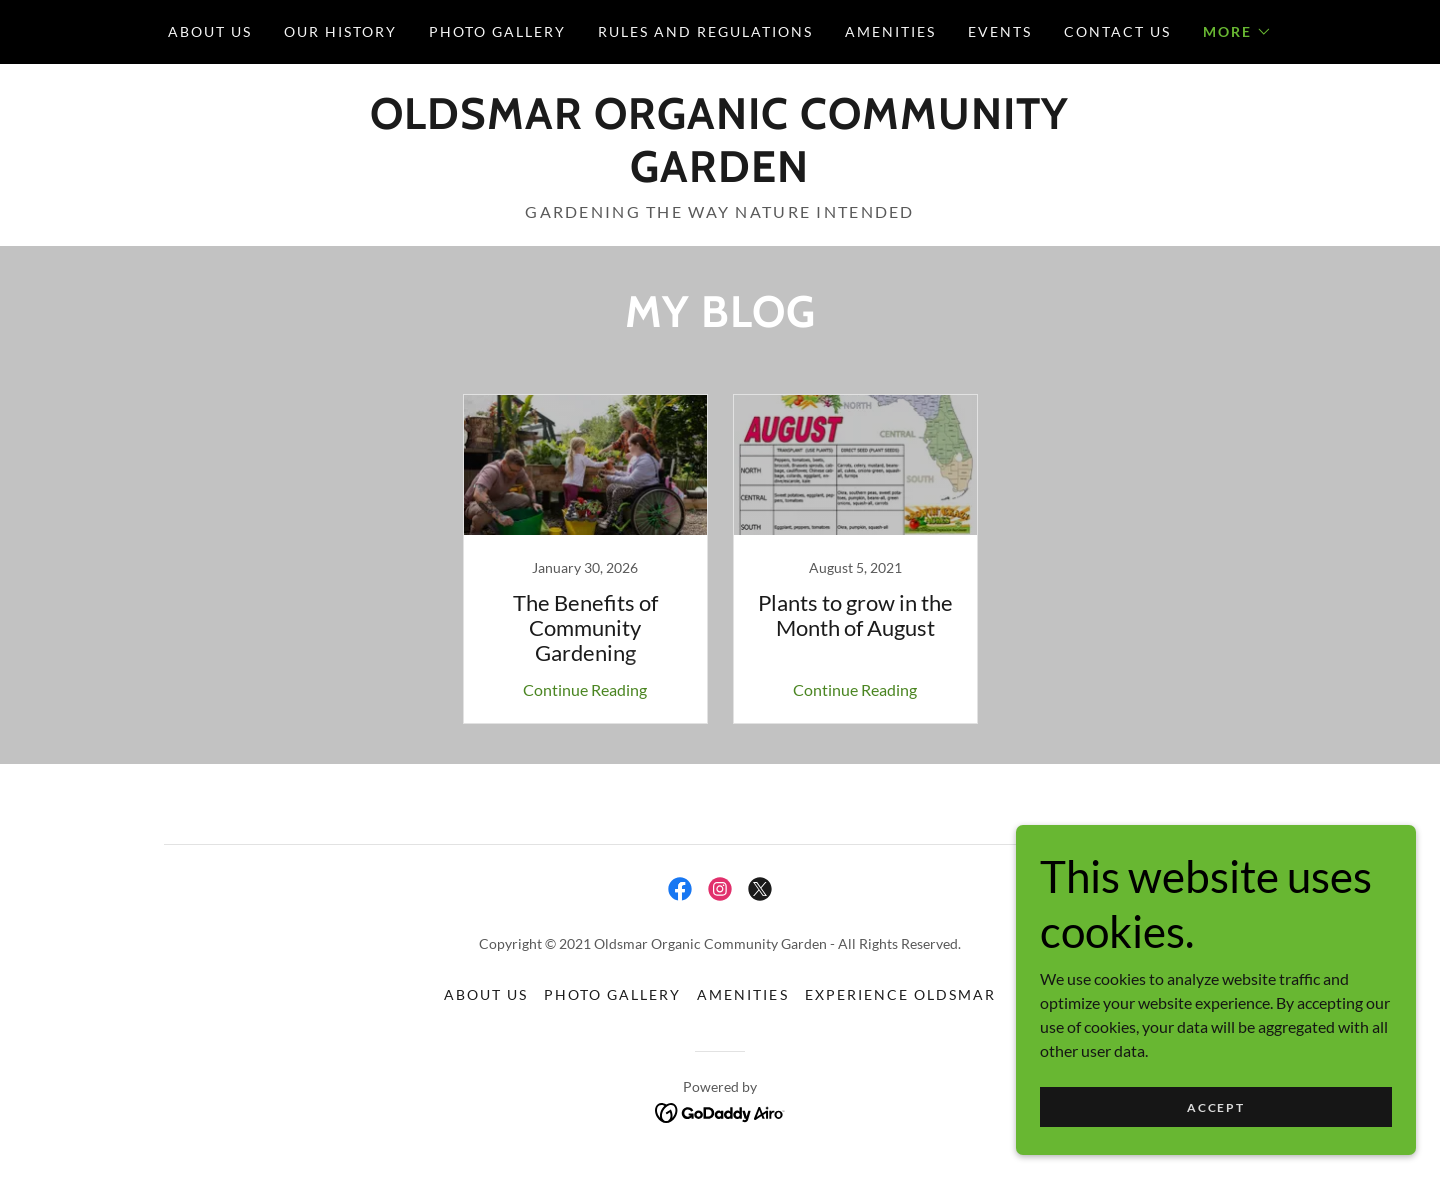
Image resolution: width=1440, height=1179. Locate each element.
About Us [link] (210, 31)
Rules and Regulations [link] (705, 31)
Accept (1215, 1107)
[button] (1237, 32)
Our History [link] (340, 31)
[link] (719, 175)
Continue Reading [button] (585, 689)
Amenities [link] (890, 31)
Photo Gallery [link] (497, 31)
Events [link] (1000, 31)
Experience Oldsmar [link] (900, 994)
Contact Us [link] (1117, 31)
